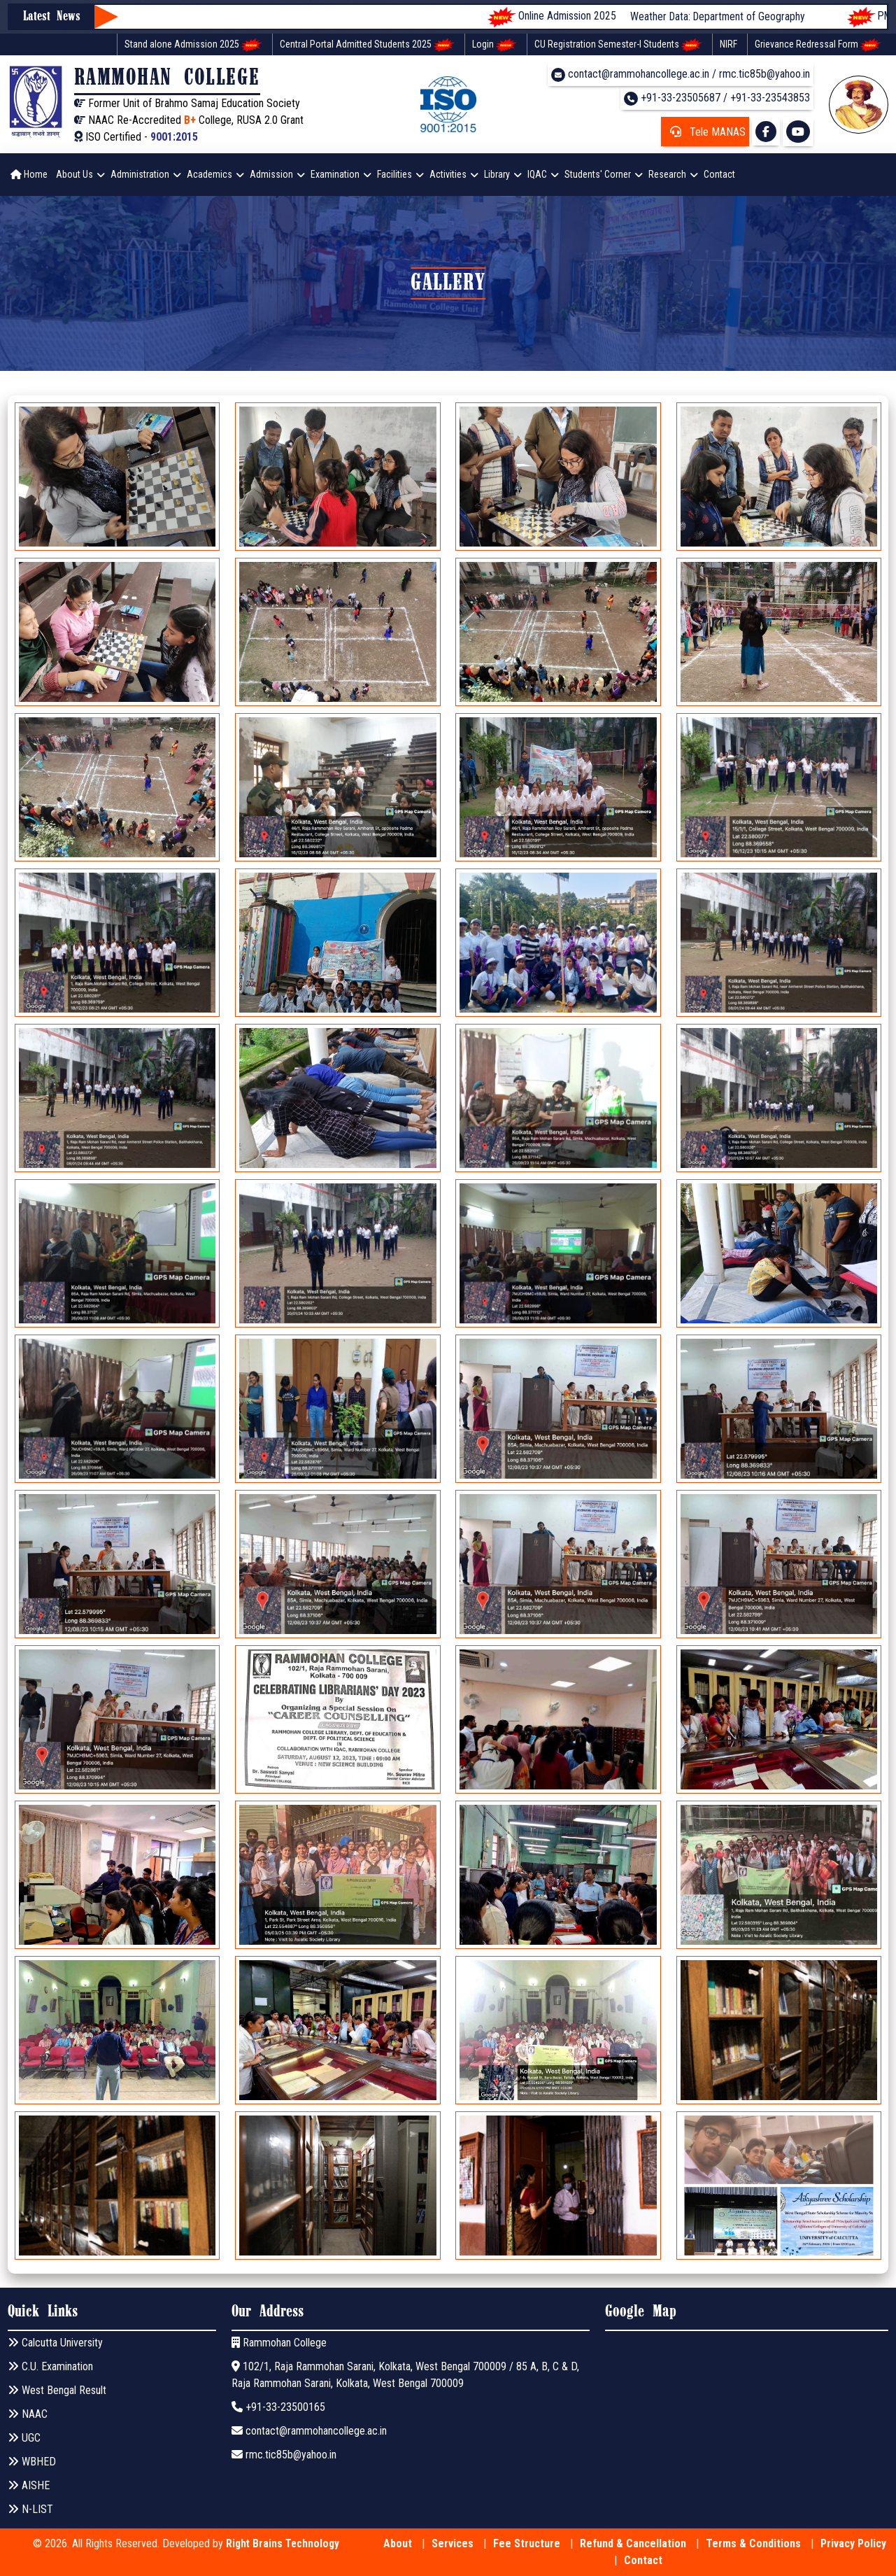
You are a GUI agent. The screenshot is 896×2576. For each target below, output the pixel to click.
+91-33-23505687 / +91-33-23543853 (717, 98)
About (397, 2543)
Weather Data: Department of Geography (753, 16)
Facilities (394, 174)
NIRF (728, 44)
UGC (24, 2437)
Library (497, 174)
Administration (140, 174)
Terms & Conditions (753, 2543)
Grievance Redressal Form (818, 45)
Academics (209, 174)
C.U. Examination (50, 2366)
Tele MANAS (705, 131)
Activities (448, 174)
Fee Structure (526, 2543)
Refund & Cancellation (633, 2543)
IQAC (537, 174)
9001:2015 (174, 136)
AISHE (29, 2485)
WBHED (32, 2461)
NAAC (28, 2414)
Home (29, 174)
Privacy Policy (853, 2543)
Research (667, 174)
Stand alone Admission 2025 (193, 45)
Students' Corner (597, 174)
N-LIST (30, 2509)
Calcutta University (55, 2342)
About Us (74, 174)
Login (494, 45)
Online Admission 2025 (572, 16)
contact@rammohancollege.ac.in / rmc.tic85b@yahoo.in (680, 74)
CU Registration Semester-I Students (618, 45)
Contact (719, 174)
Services (453, 2543)
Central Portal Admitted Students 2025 (367, 45)
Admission (271, 174)
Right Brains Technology (283, 2543)
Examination (335, 174)
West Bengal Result (57, 2390)
